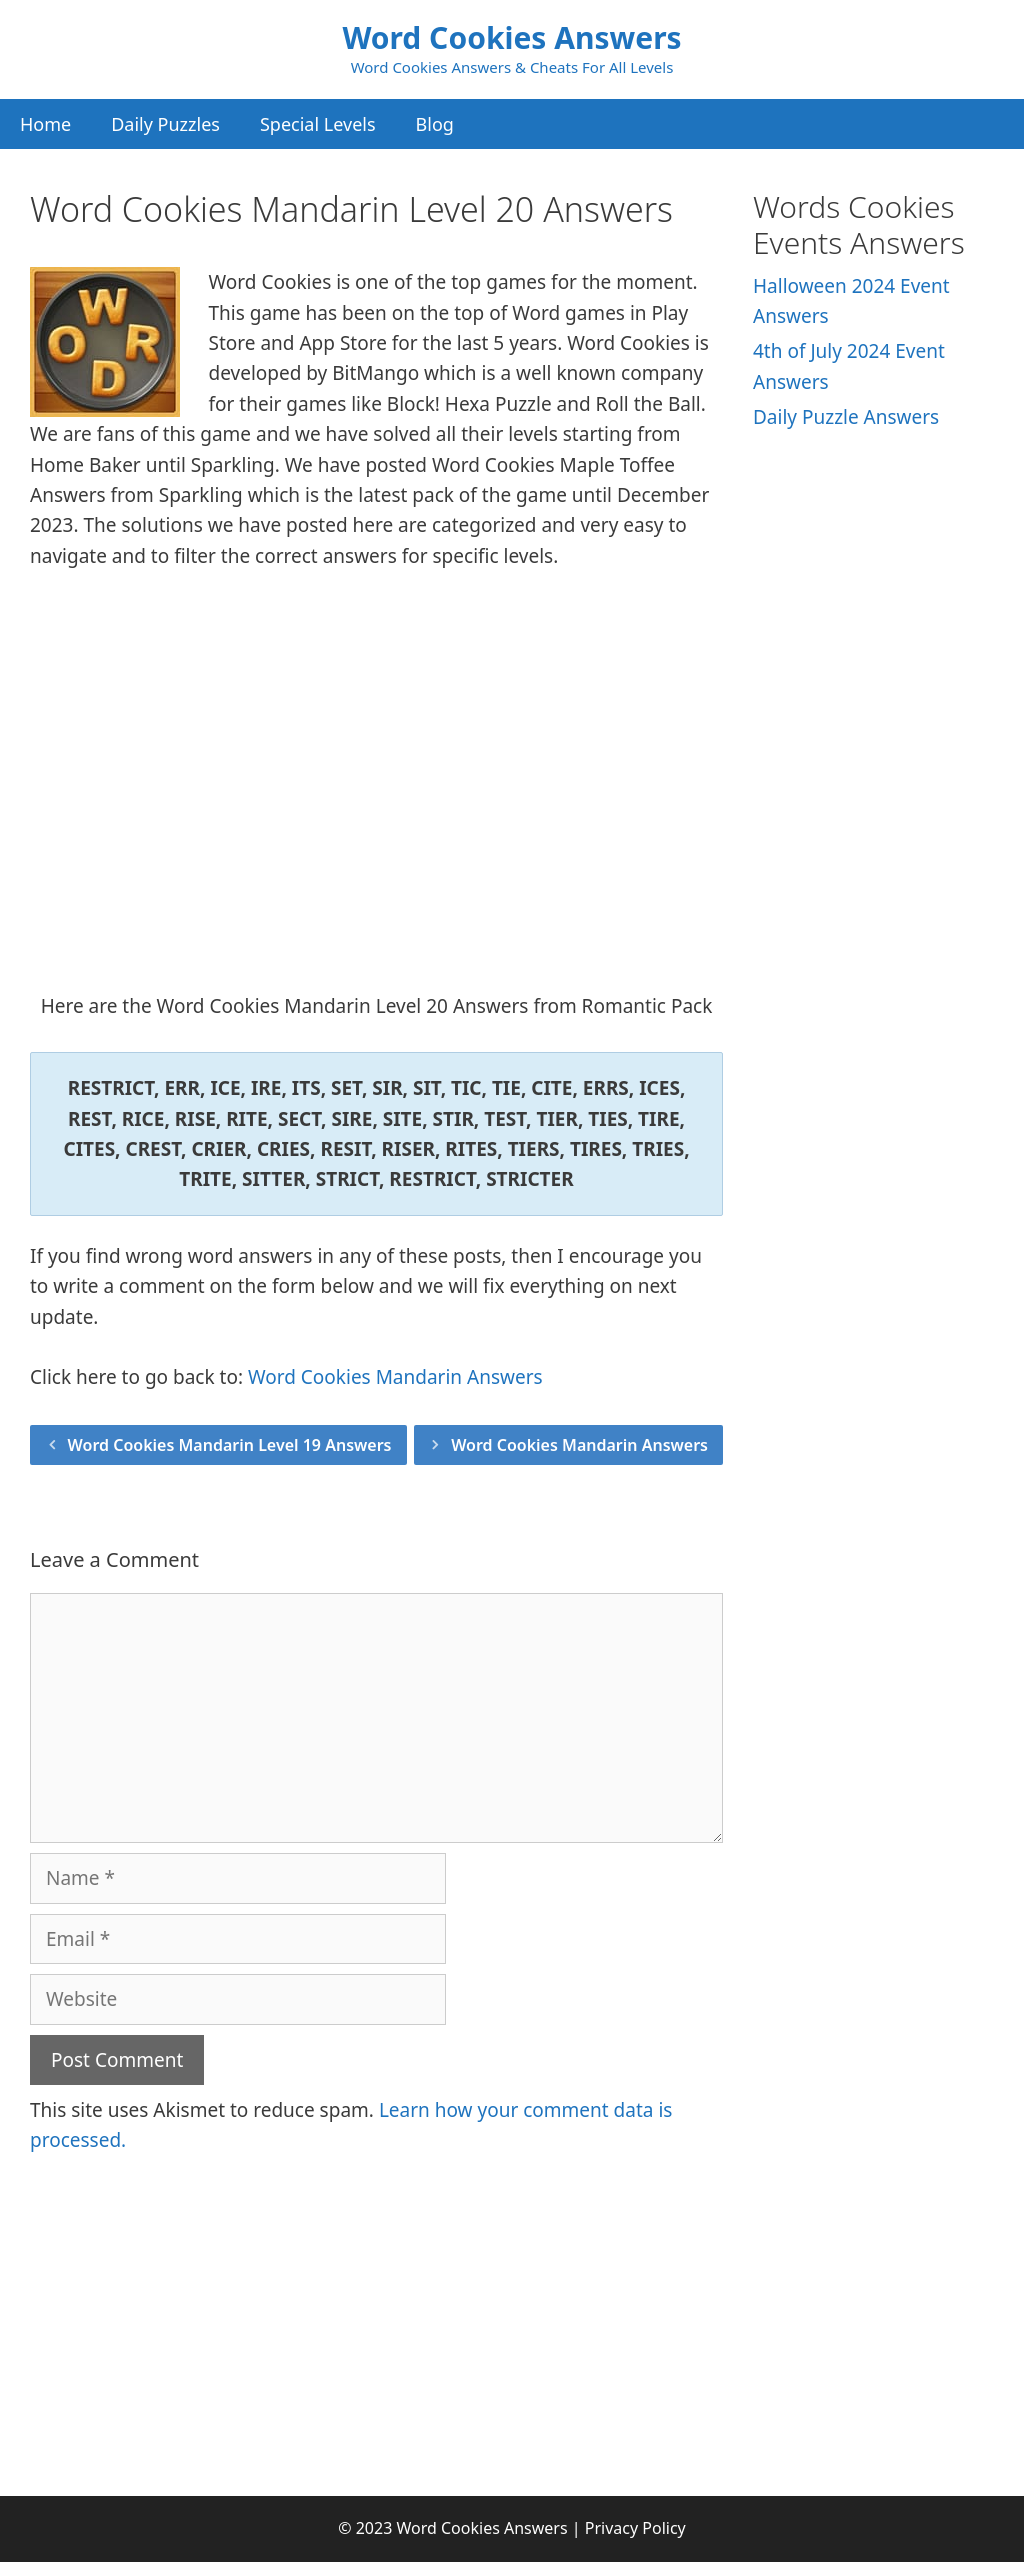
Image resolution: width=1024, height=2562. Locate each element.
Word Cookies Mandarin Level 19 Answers (230, 1445)
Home (45, 124)
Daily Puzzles (165, 124)
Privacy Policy (635, 2528)
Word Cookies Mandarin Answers (395, 1377)
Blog (435, 124)
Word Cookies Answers (511, 37)
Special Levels (318, 124)
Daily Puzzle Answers (846, 417)
